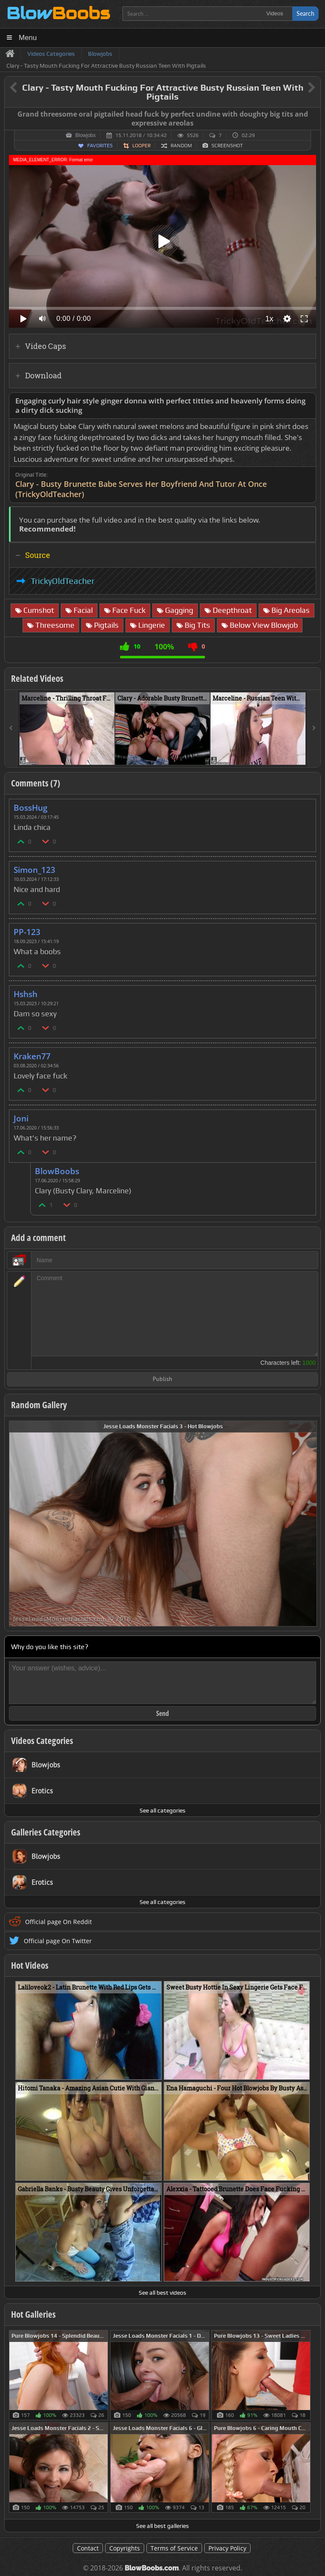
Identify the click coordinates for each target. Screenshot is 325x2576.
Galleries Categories (45, 1832)
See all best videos (162, 2292)
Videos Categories (42, 1741)
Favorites (100, 146)
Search (305, 13)
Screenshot (227, 146)
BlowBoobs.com (152, 2568)
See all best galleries (162, 2525)
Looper (141, 146)
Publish (162, 1379)
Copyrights (124, 2548)
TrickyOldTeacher (62, 581)
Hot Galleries (33, 2314)
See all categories (162, 1810)
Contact (88, 2548)
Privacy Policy (227, 2548)
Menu (28, 38)
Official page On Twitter (58, 1941)
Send (162, 1713)
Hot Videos (29, 1965)
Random (181, 146)
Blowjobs (85, 135)
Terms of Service (174, 2548)
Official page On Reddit (58, 1922)
